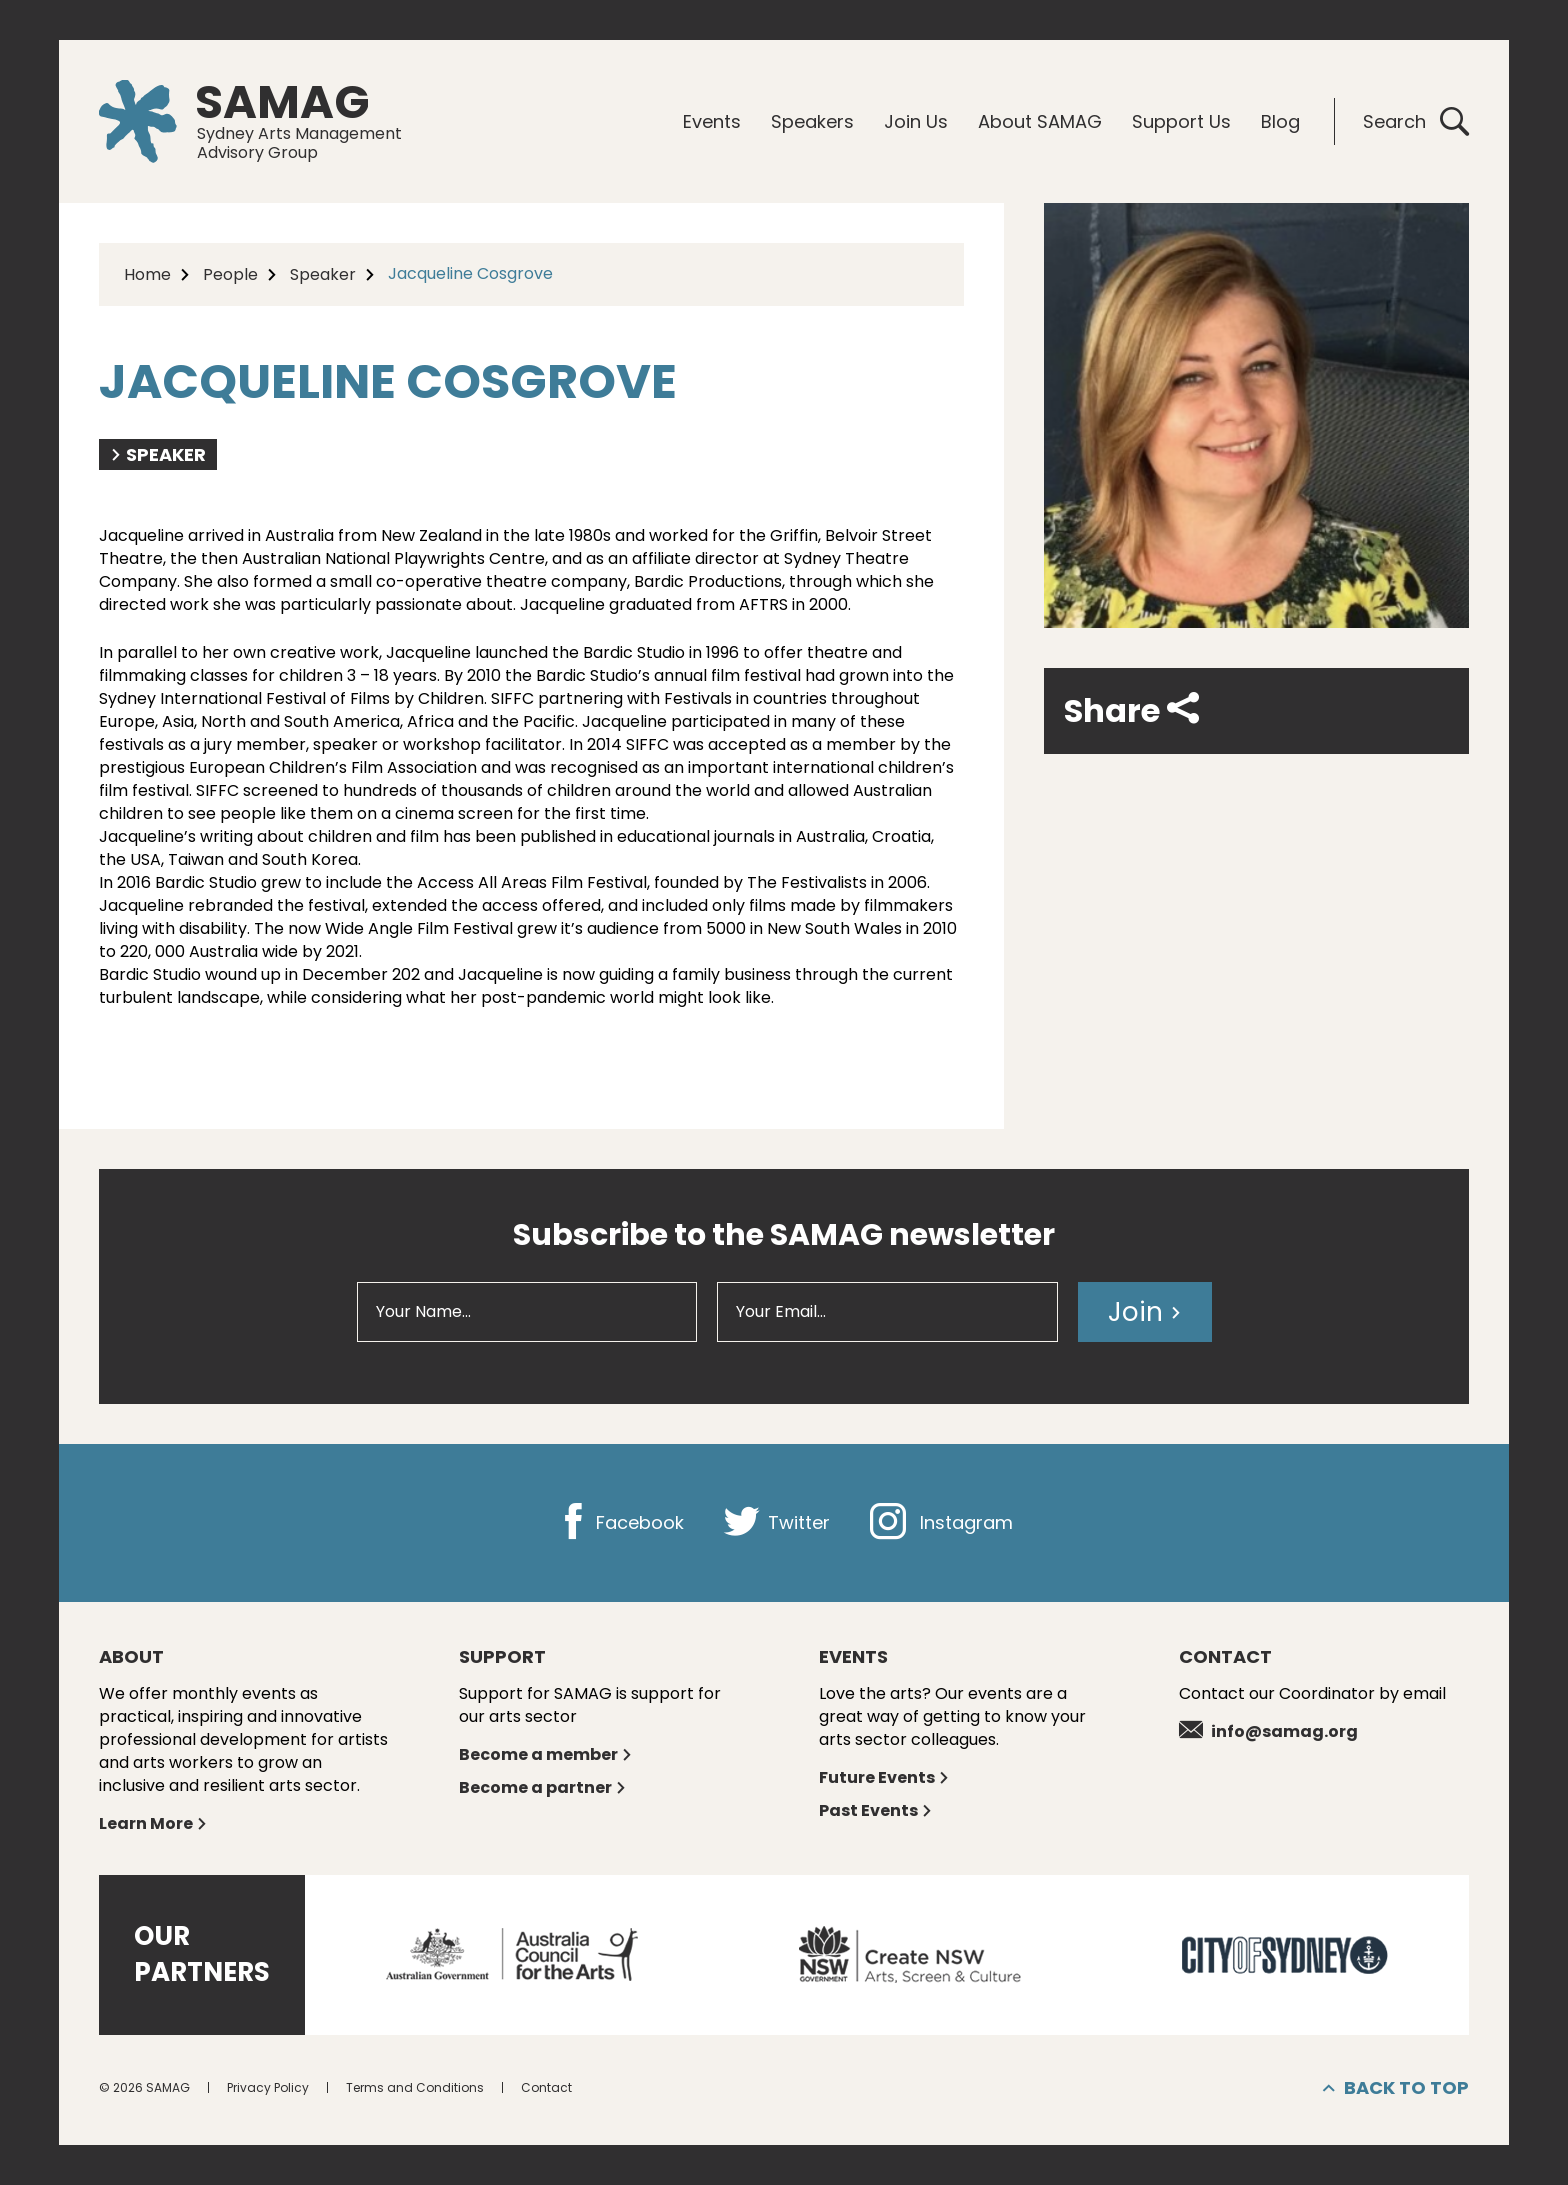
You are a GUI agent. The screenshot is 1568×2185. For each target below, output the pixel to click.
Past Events (876, 1810)
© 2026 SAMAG (144, 2087)
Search (1416, 121)
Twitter (777, 1522)
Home (147, 274)
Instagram (941, 1522)
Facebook (619, 1522)
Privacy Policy (268, 2087)
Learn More (153, 1823)
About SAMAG (1040, 121)
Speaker (323, 274)
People (230, 274)
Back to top (1396, 2088)
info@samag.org (1268, 1731)
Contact (546, 2087)
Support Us (1181, 121)
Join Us (916, 121)
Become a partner (543, 1787)
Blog (1280, 121)
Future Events (884, 1777)
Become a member (546, 1754)
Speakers (812, 121)
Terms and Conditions (415, 2087)
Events (712, 121)
